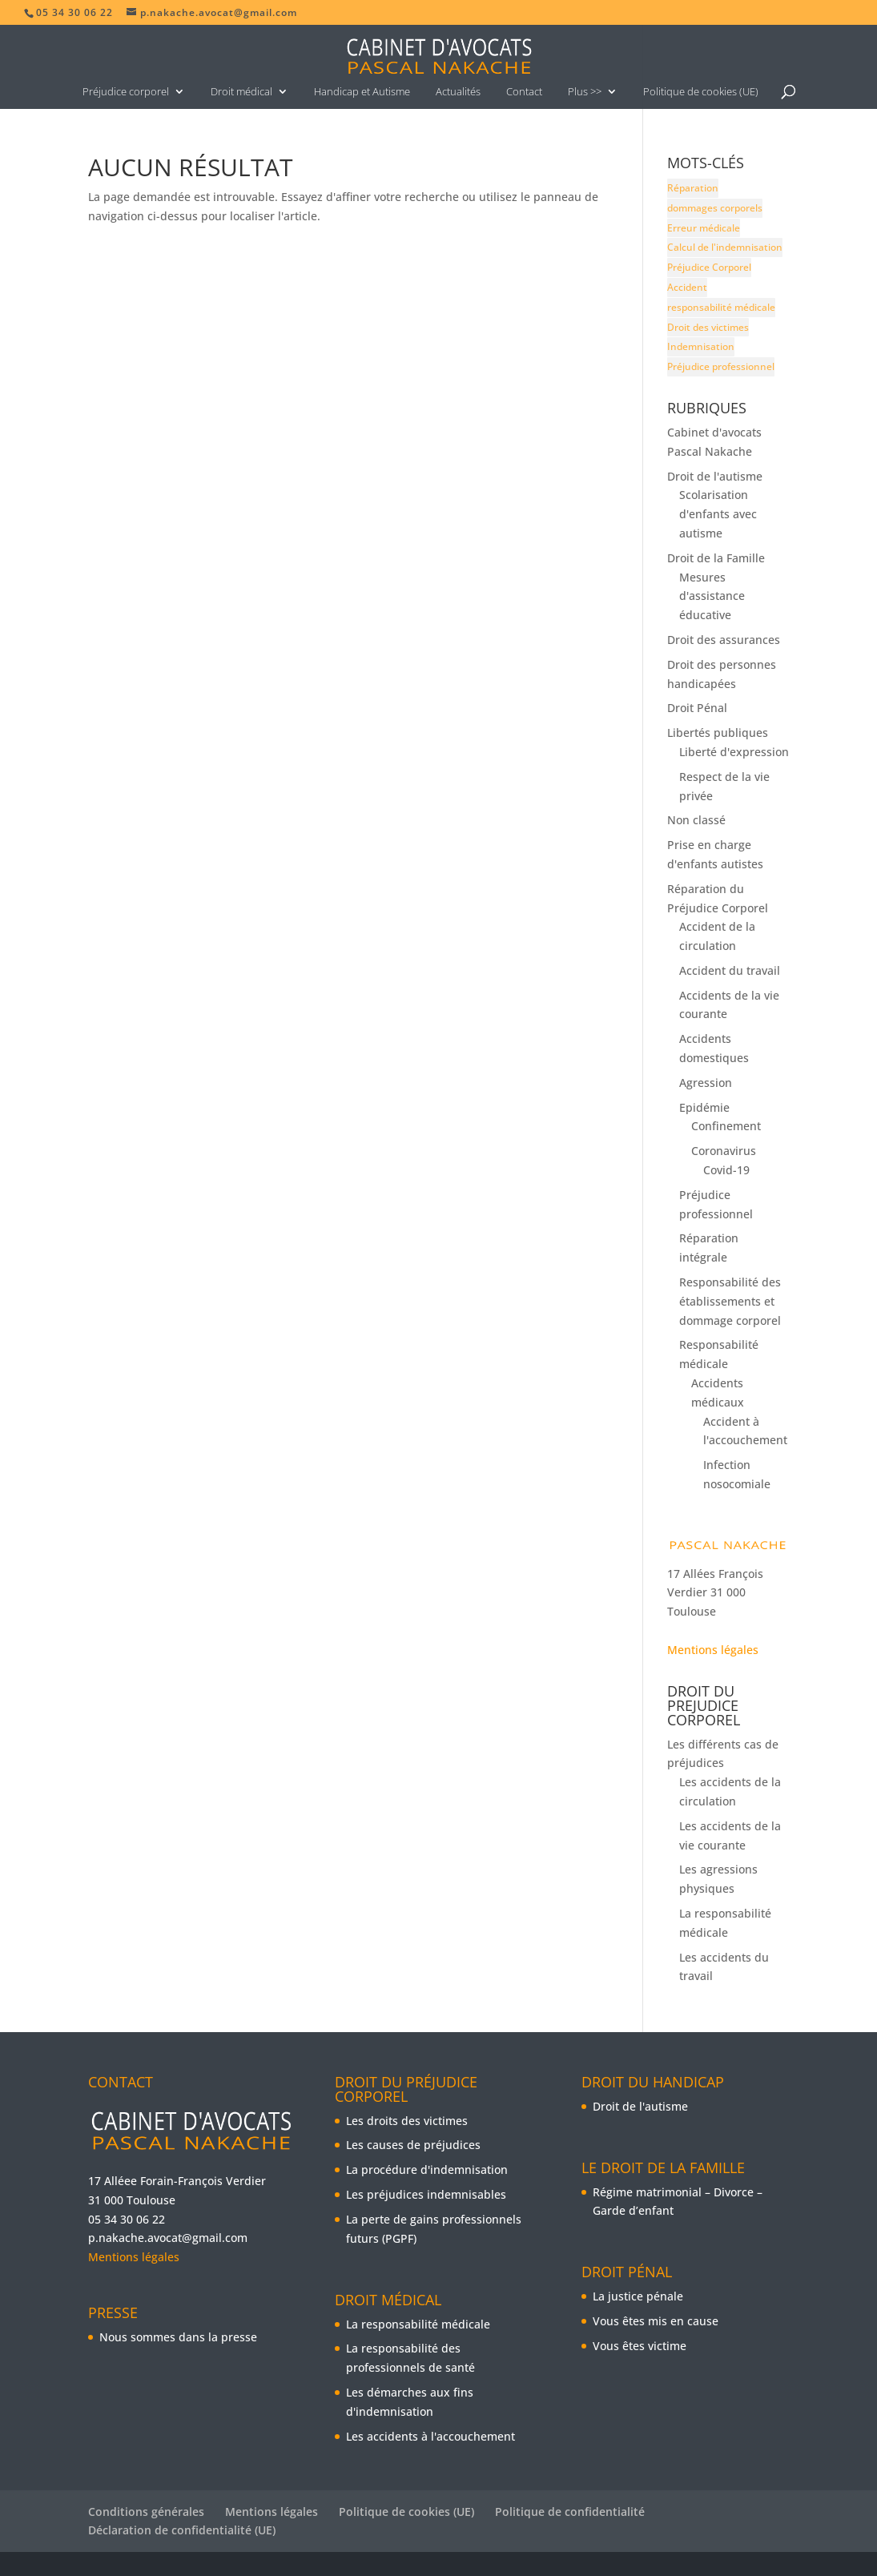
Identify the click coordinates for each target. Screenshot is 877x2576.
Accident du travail (729, 970)
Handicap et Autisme (362, 91)
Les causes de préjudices (413, 2144)
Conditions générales (146, 2511)
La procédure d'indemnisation (427, 2169)
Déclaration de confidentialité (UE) (182, 2530)
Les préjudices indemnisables (426, 2194)
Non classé (696, 819)
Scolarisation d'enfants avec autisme (718, 514)
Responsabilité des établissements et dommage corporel (730, 1301)
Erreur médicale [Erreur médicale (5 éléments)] (703, 228)
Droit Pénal (697, 707)
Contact (524, 91)
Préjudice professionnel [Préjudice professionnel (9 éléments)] (720, 366)
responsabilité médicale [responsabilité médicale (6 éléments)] (721, 307)
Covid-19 (726, 1169)
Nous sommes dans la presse (178, 2337)
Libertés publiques (717, 732)
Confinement (726, 1125)
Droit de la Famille (716, 558)
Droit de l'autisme (714, 476)
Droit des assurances (723, 639)
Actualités (458, 91)
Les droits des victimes (407, 2120)
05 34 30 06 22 (126, 2219)
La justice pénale (638, 2296)
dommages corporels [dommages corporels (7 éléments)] (714, 208)
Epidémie (704, 1107)
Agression (705, 1082)
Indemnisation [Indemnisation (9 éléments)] (700, 346)
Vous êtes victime (639, 2345)
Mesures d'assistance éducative (712, 596)
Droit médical (241, 91)
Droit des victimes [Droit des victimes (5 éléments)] (708, 327)
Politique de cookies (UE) (700, 91)
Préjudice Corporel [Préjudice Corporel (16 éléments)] (709, 267)
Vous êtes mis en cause (655, 2320)
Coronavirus (723, 1150)
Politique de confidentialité (570, 2511)
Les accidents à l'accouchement (430, 2436)
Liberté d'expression (734, 751)
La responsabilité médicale (418, 2324)
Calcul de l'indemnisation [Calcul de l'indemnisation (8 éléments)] (724, 247)
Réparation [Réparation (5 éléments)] (692, 188)
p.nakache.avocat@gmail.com (167, 2237)
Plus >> (584, 91)
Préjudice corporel (125, 91)
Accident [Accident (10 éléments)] (687, 287)
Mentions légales (712, 1649)
